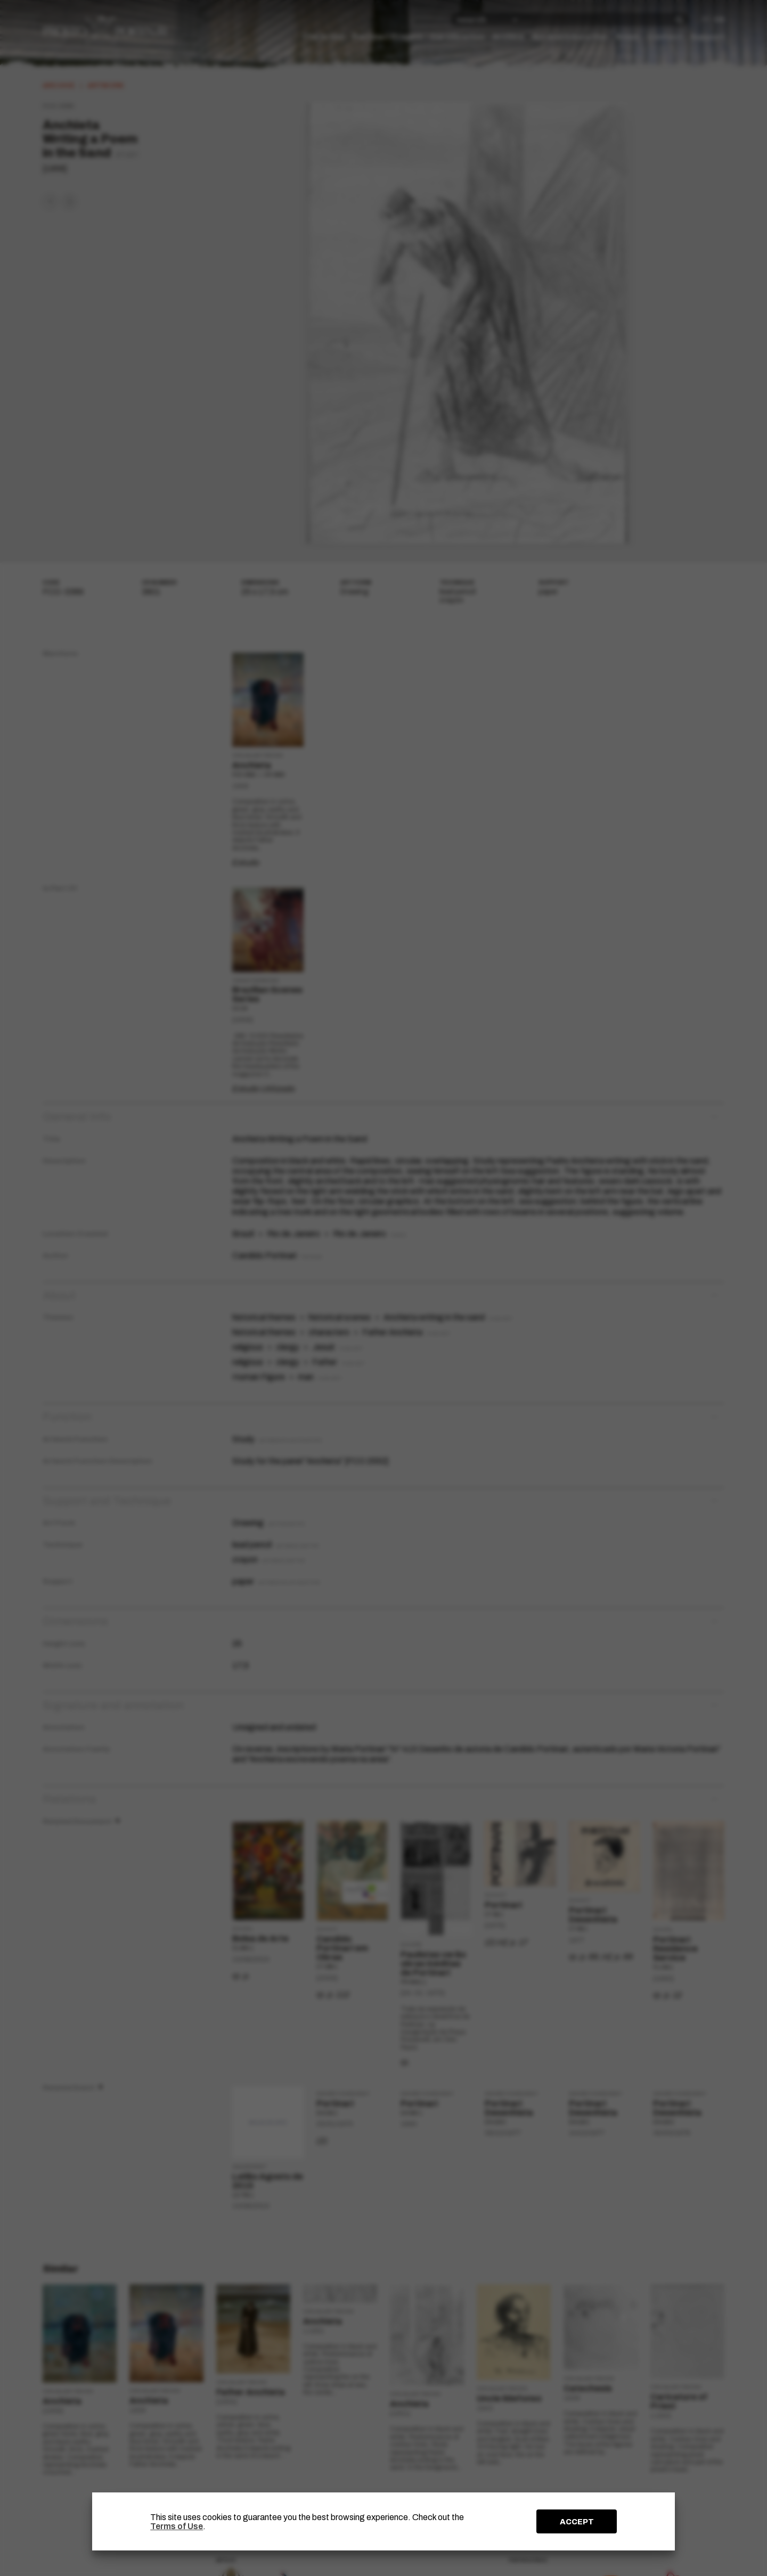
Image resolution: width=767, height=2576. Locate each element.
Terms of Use (176, 2526)
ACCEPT (577, 2521)
